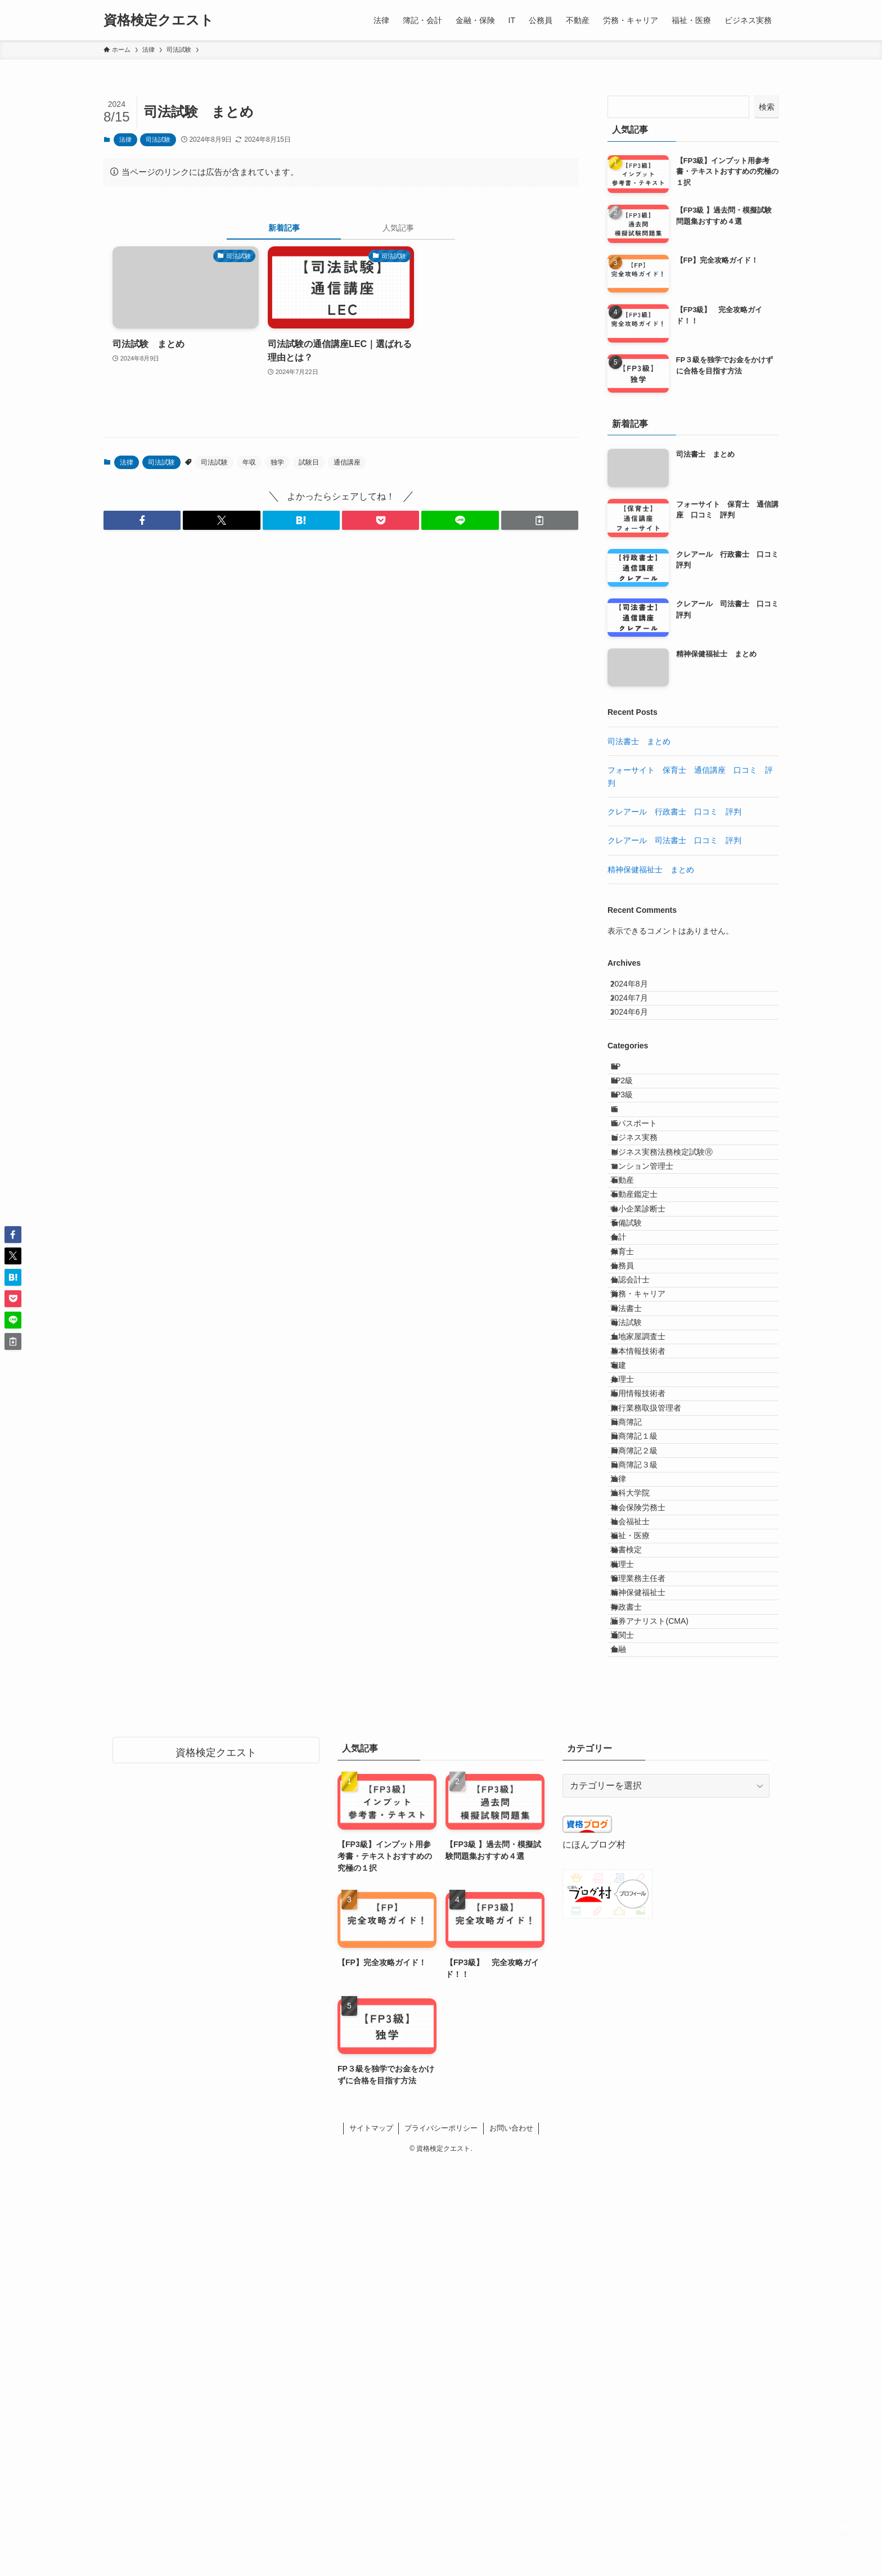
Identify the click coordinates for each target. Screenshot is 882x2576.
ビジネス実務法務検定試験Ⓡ (673, 1239)
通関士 (633, 2034)
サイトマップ (371, 2541)
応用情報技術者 (649, 1636)
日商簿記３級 (645, 1753)
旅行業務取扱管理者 (657, 1659)
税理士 (633, 1917)
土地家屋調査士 (649, 1542)
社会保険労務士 (649, 1823)
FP (627, 1098)
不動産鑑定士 (645, 1308)
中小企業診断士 (649, 1332)
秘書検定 (637, 1893)
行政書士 (637, 1987)
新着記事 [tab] (284, 227)
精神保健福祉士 (649, 1964)
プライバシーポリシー (441, 2541)
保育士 (633, 1402)
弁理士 (633, 1613)
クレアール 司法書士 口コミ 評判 (674, 840)
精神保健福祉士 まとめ (651, 869)
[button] (142, 520)
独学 (277, 462)
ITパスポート (645, 1191)
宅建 (629, 1589)
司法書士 (637, 1496)
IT (625, 1168)
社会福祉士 (641, 1847)
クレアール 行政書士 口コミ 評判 (674, 811)
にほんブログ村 (594, 2257)
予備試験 (637, 1356)
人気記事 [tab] (398, 227)
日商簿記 (637, 1683)
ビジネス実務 (645, 1215)
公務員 (633, 1425)
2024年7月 (638, 1011)
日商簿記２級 (645, 1730)
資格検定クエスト (159, 20)
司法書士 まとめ (639, 741)
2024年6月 (638, 1034)
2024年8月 (638, 988)
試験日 (309, 462)
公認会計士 (641, 1449)
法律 (125, 139)
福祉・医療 (641, 1870)
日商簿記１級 (645, 1706)
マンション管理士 (653, 1262)
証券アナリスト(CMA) (660, 2010)
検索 (767, 106)
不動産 (633, 1285)
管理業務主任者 (649, 1940)
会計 (629, 1379)
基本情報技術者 (649, 1566)
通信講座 (347, 462)
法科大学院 (641, 1800)
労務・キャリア (649, 1473)
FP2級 (633, 1122)
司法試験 (158, 139)
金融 (629, 2057)
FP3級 (633, 1145)
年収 (249, 462)
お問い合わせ (511, 2541)
